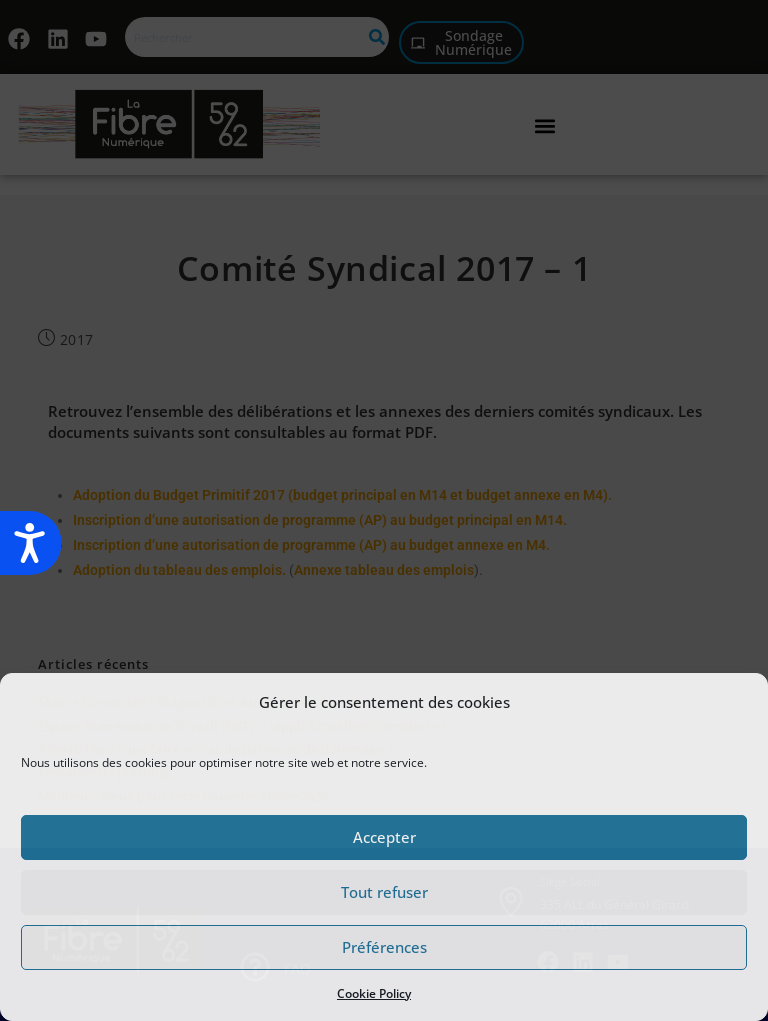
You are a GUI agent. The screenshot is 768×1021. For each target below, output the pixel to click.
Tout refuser (384, 892)
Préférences (384, 947)
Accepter (384, 837)
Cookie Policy (374, 993)
